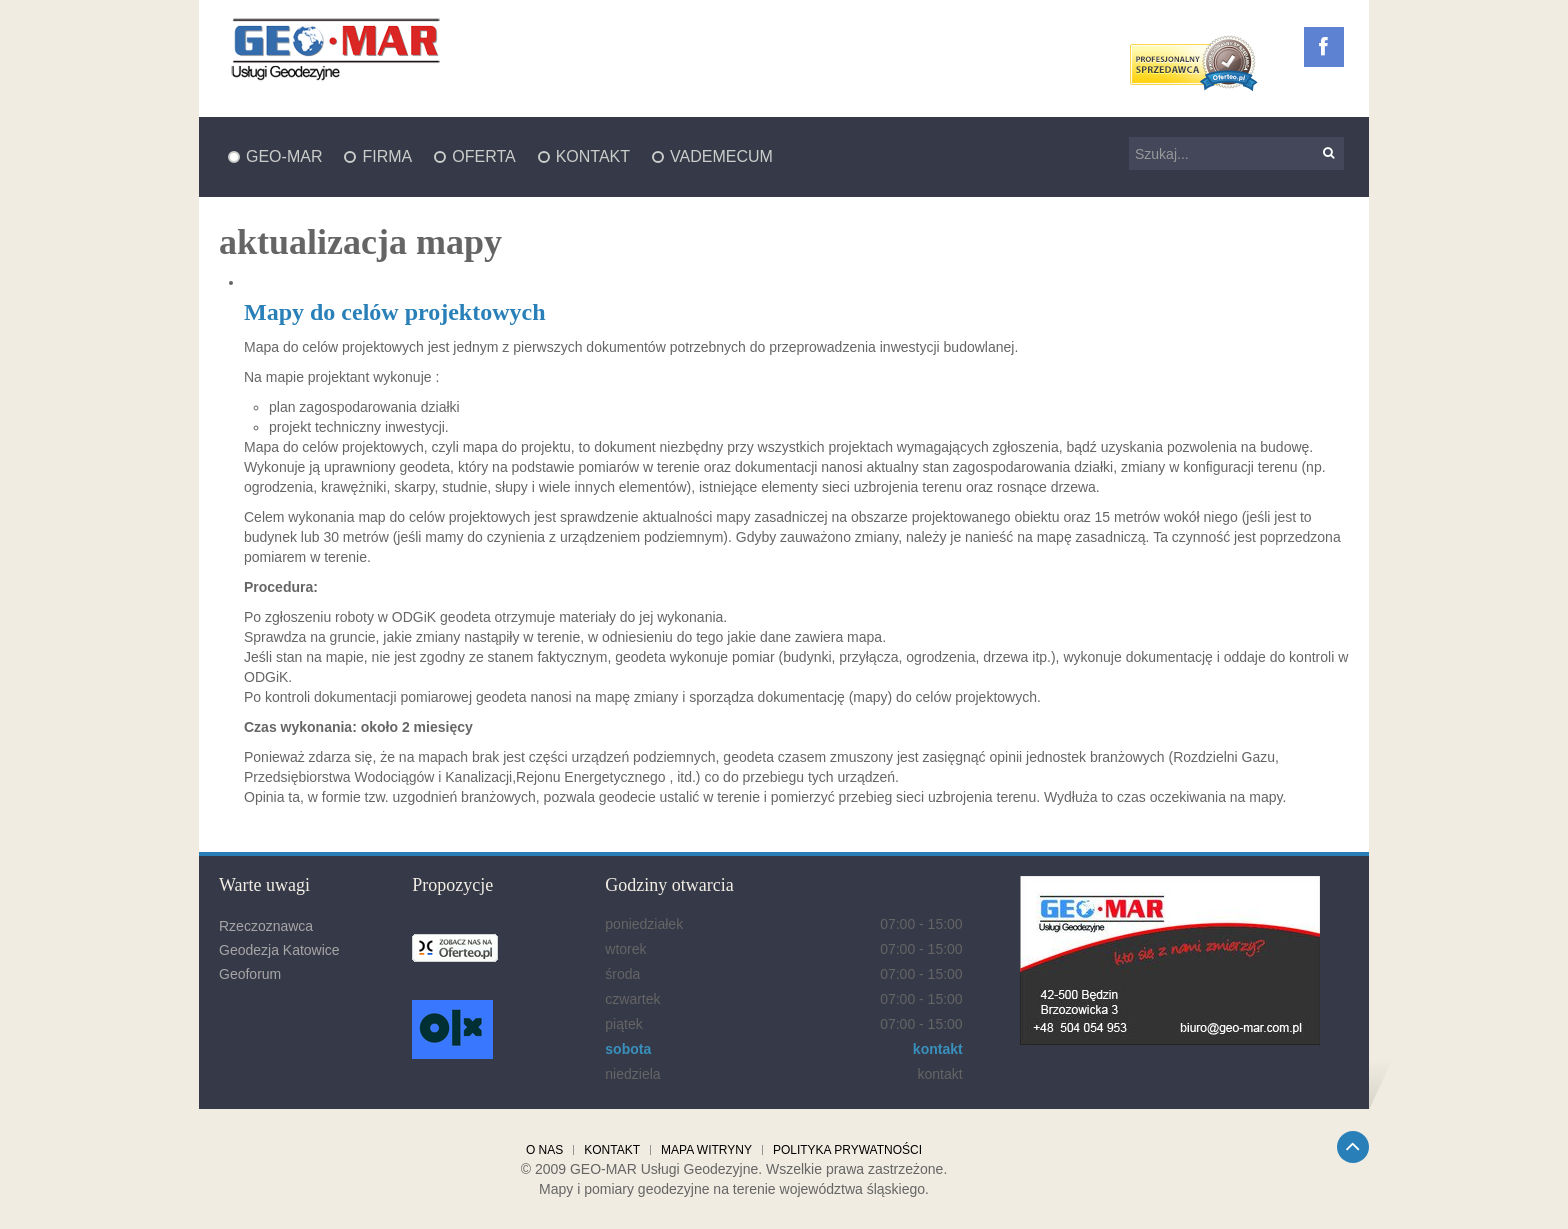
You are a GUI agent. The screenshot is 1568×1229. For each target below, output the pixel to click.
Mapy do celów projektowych (395, 312)
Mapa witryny (706, 1150)
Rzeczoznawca (266, 926)
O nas (544, 1150)
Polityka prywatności (847, 1150)
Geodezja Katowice (279, 950)
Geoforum (250, 974)
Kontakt (612, 1150)
